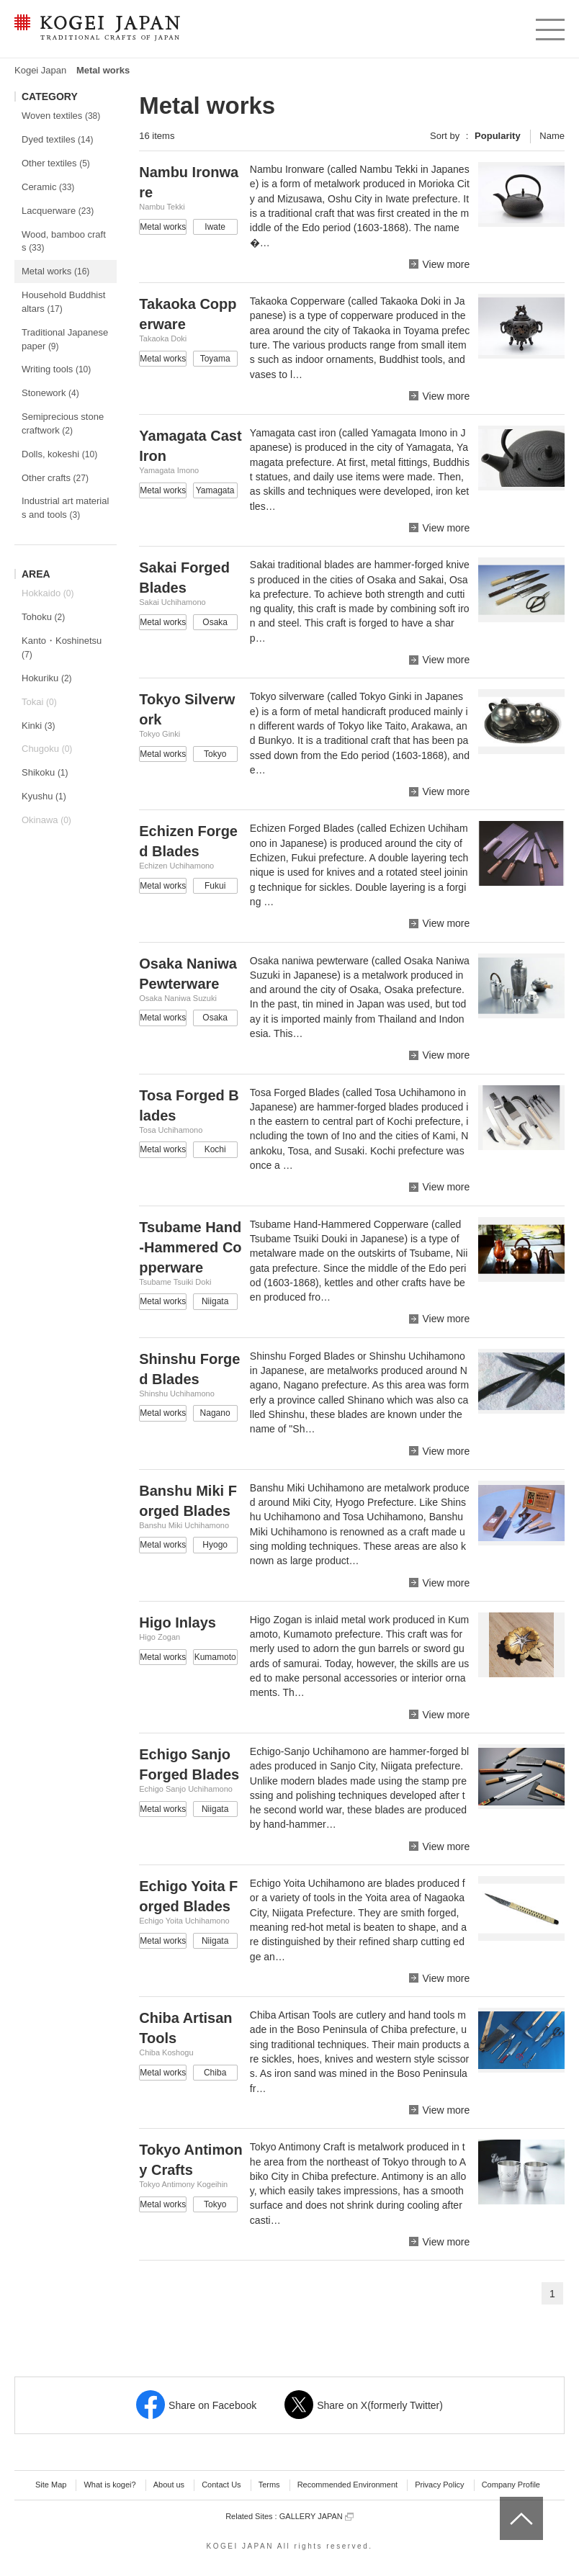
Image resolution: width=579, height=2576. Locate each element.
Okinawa (46, 819)
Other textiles (56, 163)
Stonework (50, 392)
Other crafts (55, 477)
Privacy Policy (439, 2484)
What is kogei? (109, 2484)
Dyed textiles (57, 139)
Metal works (55, 271)
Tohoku (43, 616)
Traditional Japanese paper (65, 339)
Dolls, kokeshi (59, 454)
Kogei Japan (40, 70)
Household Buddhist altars (63, 302)
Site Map (50, 2484)
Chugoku (47, 748)
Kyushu (44, 796)
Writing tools (56, 369)
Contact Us (221, 2484)
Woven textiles (61, 115)
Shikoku (45, 772)
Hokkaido (47, 593)
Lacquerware (58, 210)
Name (552, 135)
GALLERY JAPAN (316, 2516)
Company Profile (511, 2484)
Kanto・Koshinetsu (62, 647)
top (505, 2502)
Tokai (39, 701)
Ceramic (48, 186)
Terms (269, 2484)
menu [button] (549, 26)
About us (168, 2484)
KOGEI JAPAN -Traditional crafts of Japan (96, 29)
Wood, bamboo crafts (64, 241)
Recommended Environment (347, 2484)
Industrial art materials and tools (65, 507)
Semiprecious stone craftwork (63, 423)
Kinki (38, 725)
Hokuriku (47, 678)
